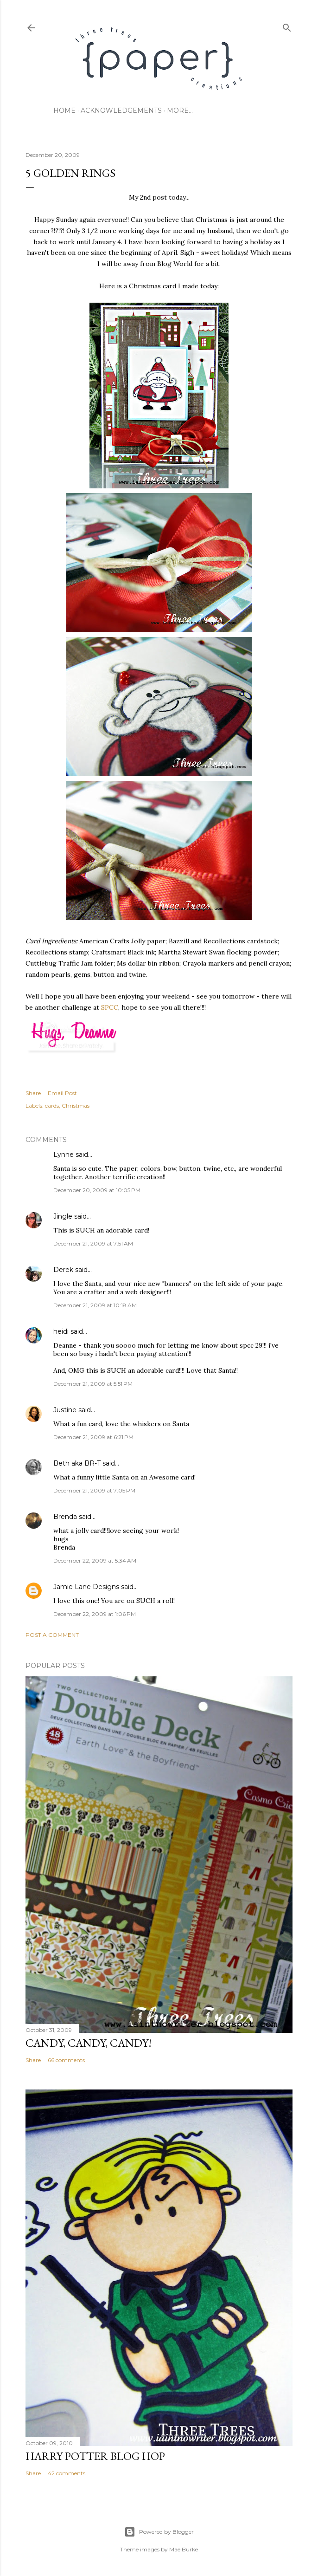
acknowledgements (121, 110)
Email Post (62, 1093)
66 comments (66, 2060)
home (64, 110)
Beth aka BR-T (77, 1463)
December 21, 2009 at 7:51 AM (93, 1243)
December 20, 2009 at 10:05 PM (96, 1190)
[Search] (287, 26)
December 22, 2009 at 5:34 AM (94, 1560)
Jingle (62, 1216)
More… (180, 110)
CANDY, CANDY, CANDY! (88, 2043)
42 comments (66, 2473)
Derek (63, 1269)
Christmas (75, 1105)
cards (52, 1105)
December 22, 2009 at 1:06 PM (94, 1613)
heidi (61, 1331)
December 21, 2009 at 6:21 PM (93, 1437)
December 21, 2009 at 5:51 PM (93, 1383)
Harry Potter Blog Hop (95, 2456)
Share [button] (33, 1093)
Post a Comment (52, 1634)
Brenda (65, 1516)
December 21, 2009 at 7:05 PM (94, 1490)
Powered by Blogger (159, 2531)
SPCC (109, 1007)
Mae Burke (183, 2549)
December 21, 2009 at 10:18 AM (95, 1305)
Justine (64, 1410)
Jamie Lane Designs (86, 1587)
